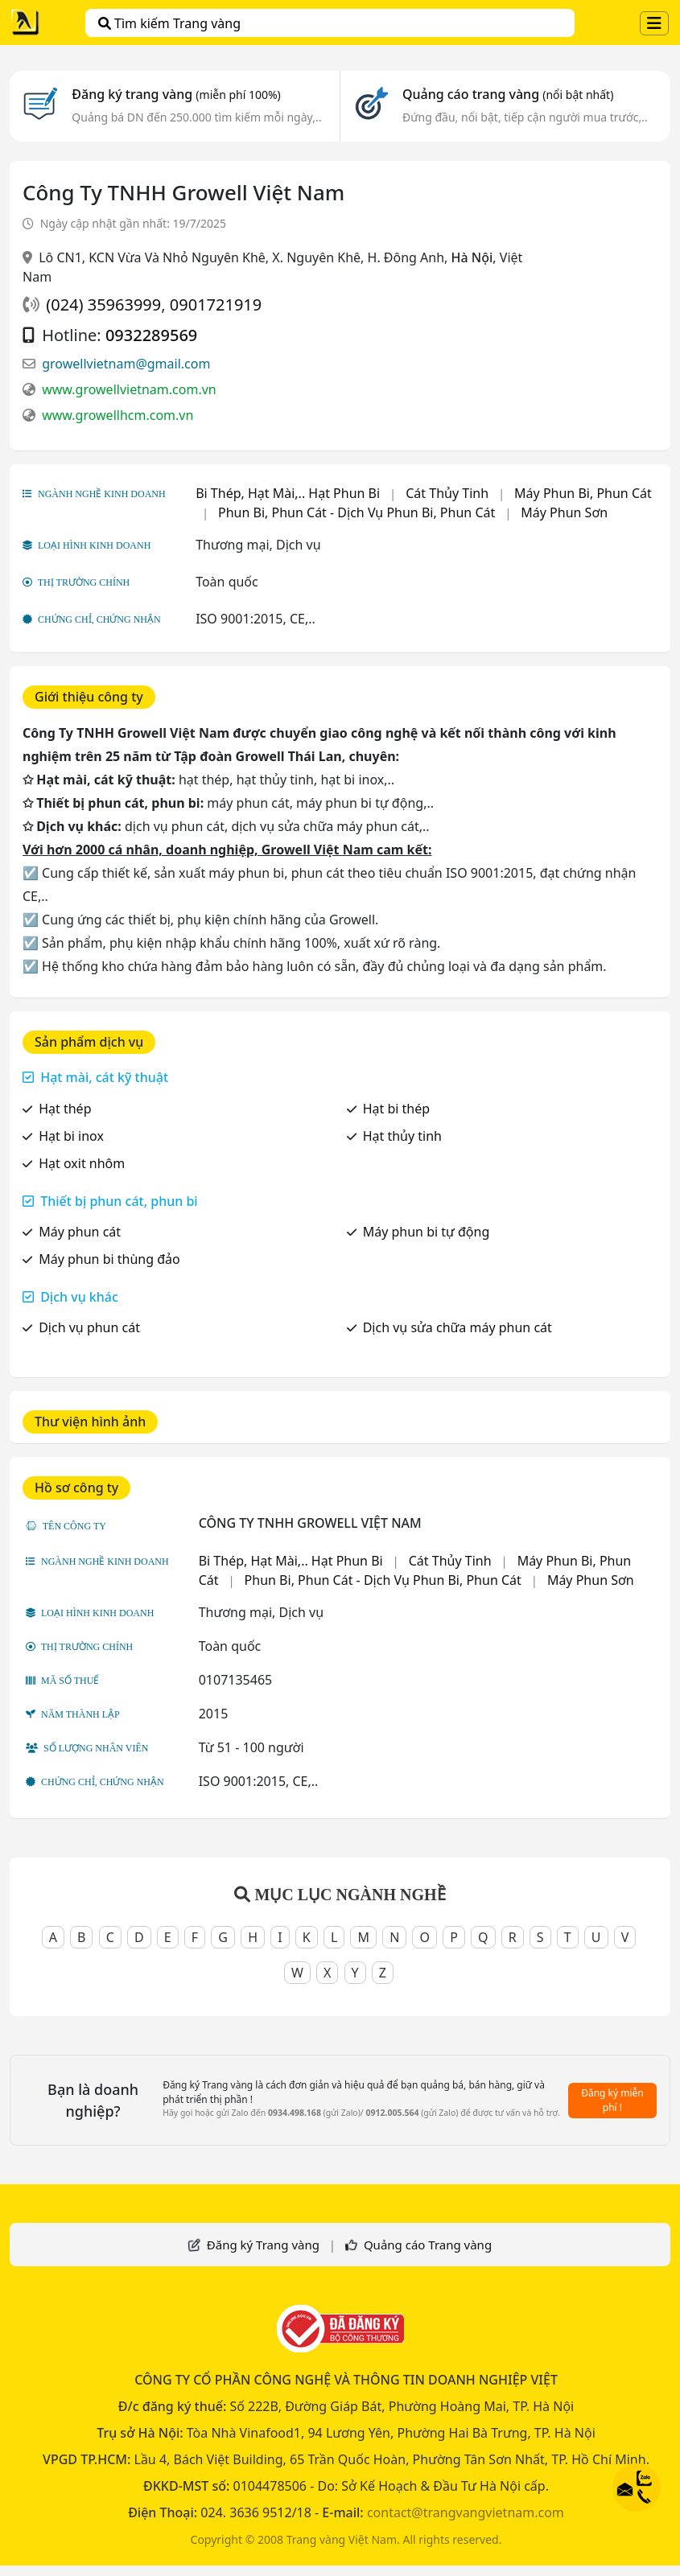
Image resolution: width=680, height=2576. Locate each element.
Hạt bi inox (71, 1136)
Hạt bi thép (396, 1108)
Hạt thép (65, 1108)
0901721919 (216, 304)
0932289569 (151, 335)
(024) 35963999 (103, 304)
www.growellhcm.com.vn (117, 415)
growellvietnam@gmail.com (126, 363)
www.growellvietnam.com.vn (129, 389)
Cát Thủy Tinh (447, 493)
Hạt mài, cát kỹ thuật (104, 1077)
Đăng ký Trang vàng (263, 2245)
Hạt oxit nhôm (82, 1163)
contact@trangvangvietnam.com (465, 2512)
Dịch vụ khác (79, 1297)
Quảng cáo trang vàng (507, 94)
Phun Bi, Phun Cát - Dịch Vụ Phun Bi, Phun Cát (356, 512)
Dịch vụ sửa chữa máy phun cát (457, 1327)
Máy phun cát (80, 1232)
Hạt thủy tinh (402, 1136)
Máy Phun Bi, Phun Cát (583, 493)
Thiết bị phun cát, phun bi (118, 1201)
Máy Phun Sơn (564, 512)
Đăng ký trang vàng (176, 94)
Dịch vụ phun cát (89, 1327)
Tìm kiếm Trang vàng (169, 23)
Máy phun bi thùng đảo (109, 1259)
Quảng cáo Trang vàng (428, 2245)
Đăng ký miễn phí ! (612, 2100)
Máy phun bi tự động (426, 1232)
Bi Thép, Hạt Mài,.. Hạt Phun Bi (288, 493)
